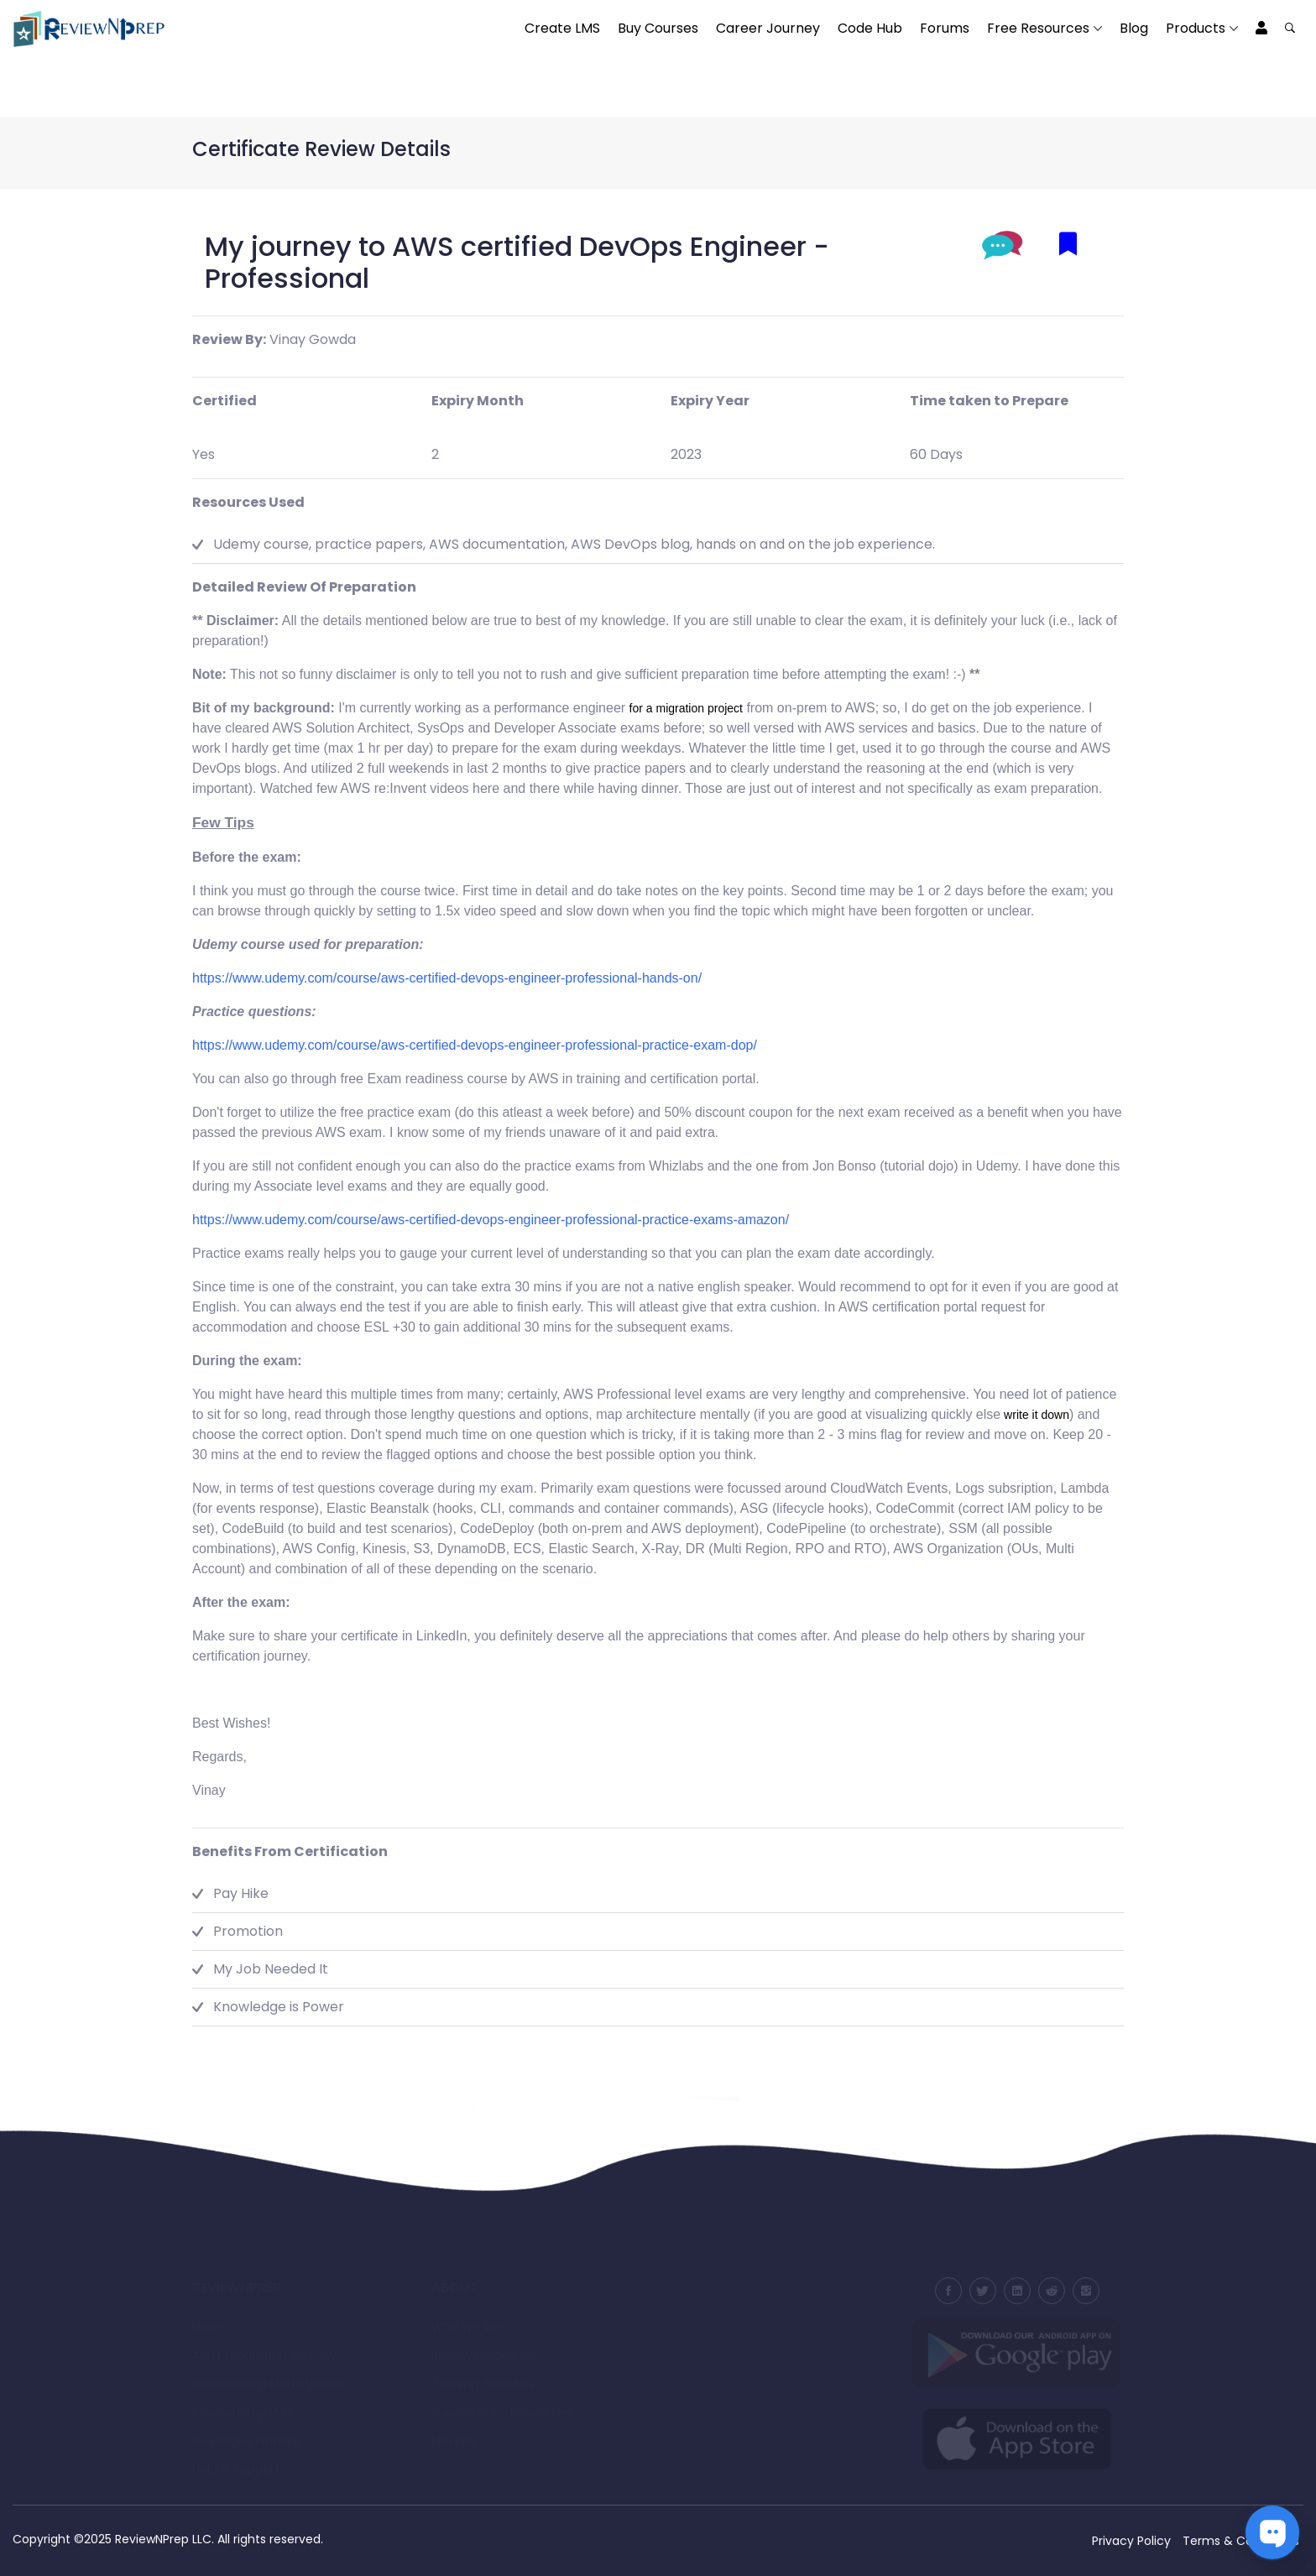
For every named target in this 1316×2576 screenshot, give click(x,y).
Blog (1134, 28)
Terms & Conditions (1241, 2540)
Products (1195, 28)
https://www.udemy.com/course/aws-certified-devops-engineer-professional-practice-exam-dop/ (474, 1045)
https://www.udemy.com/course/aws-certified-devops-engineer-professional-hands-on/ (447, 978)
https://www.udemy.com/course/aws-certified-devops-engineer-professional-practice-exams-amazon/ (490, 1219)
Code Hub (870, 28)
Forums (944, 28)
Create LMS (562, 28)
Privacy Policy (1131, 2540)
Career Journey (768, 28)
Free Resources (1038, 28)
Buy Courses (658, 28)
